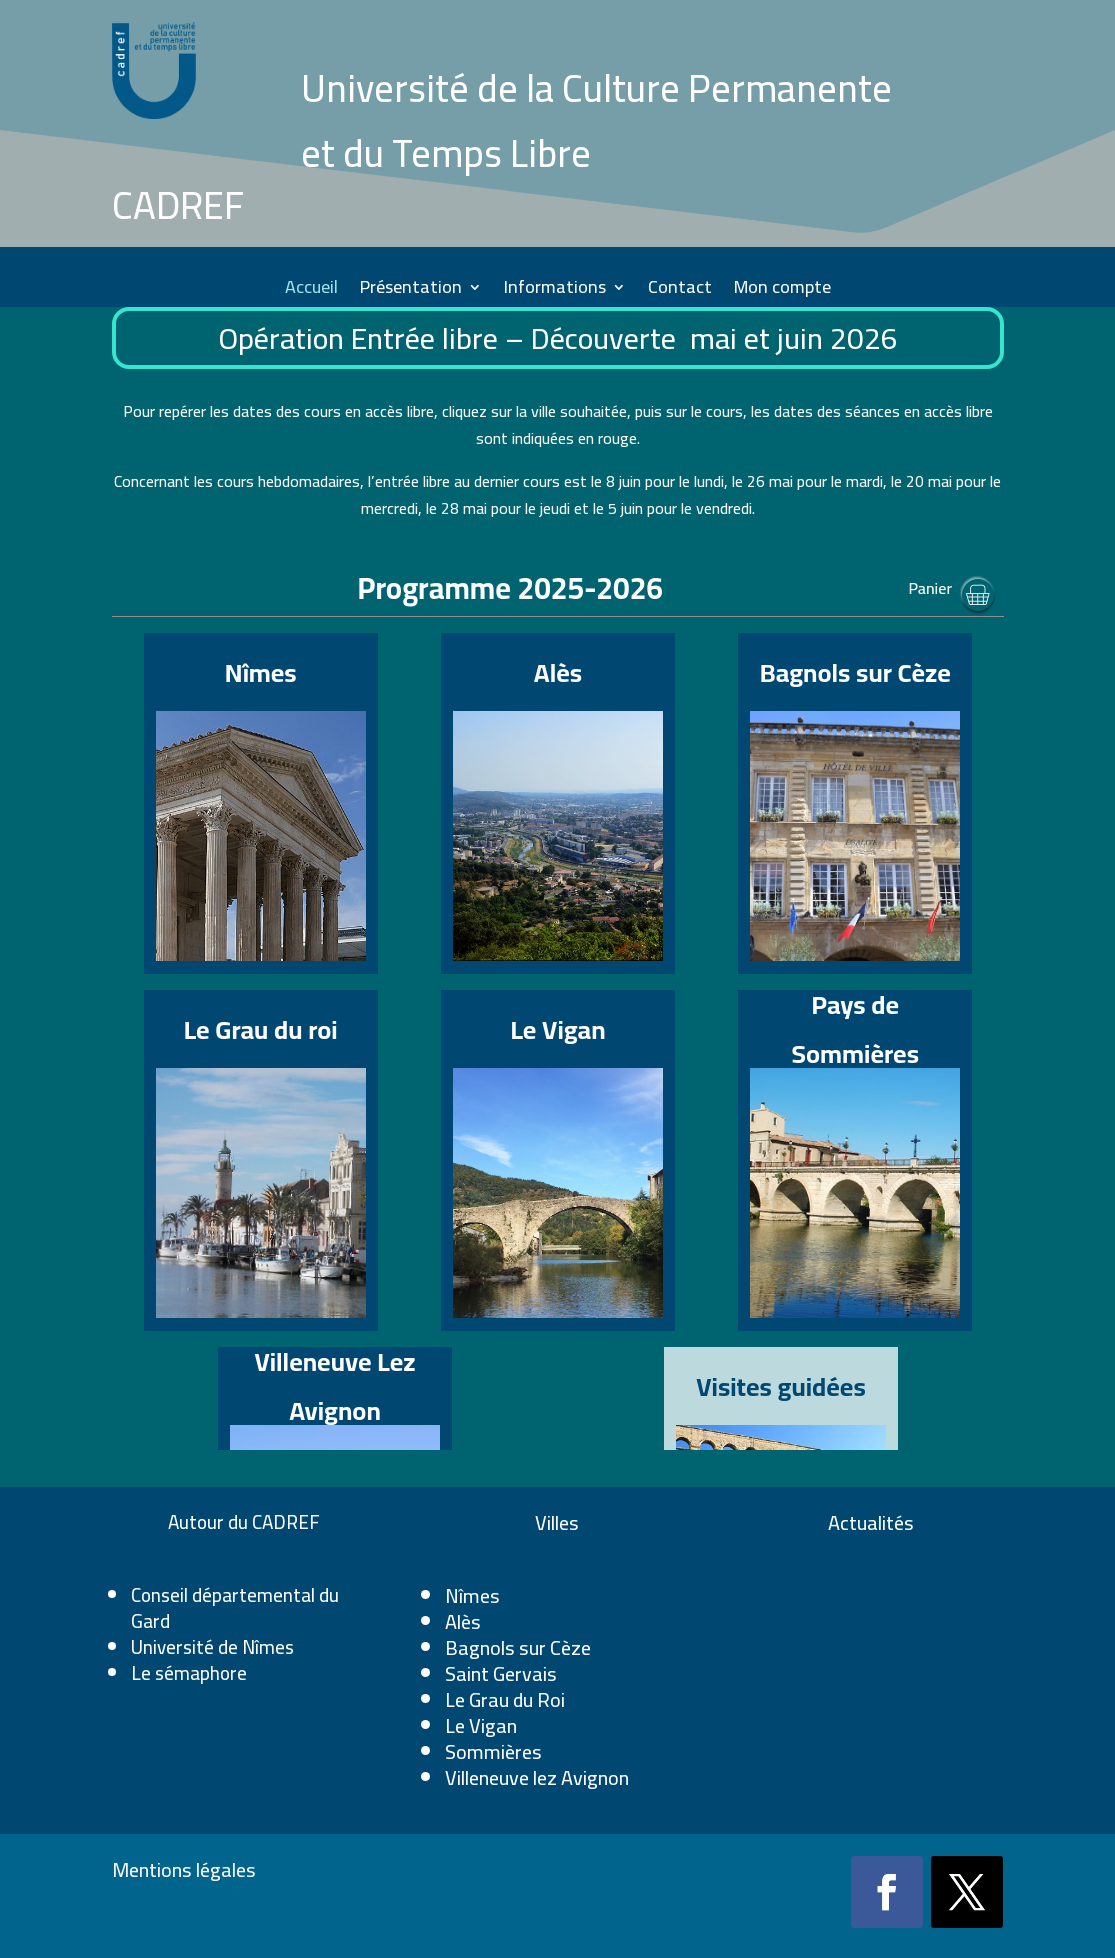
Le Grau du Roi (505, 1699)
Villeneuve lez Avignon (537, 1777)
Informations (555, 291)
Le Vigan (481, 1725)
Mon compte (782, 291)
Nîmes (472, 1595)
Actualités (871, 1522)
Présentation (411, 291)
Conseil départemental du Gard (235, 1608)
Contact (680, 291)
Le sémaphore (189, 1673)
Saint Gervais (501, 1673)
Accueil (311, 291)
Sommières (493, 1751)
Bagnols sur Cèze (518, 1647)
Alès (463, 1621)
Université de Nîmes (212, 1647)
